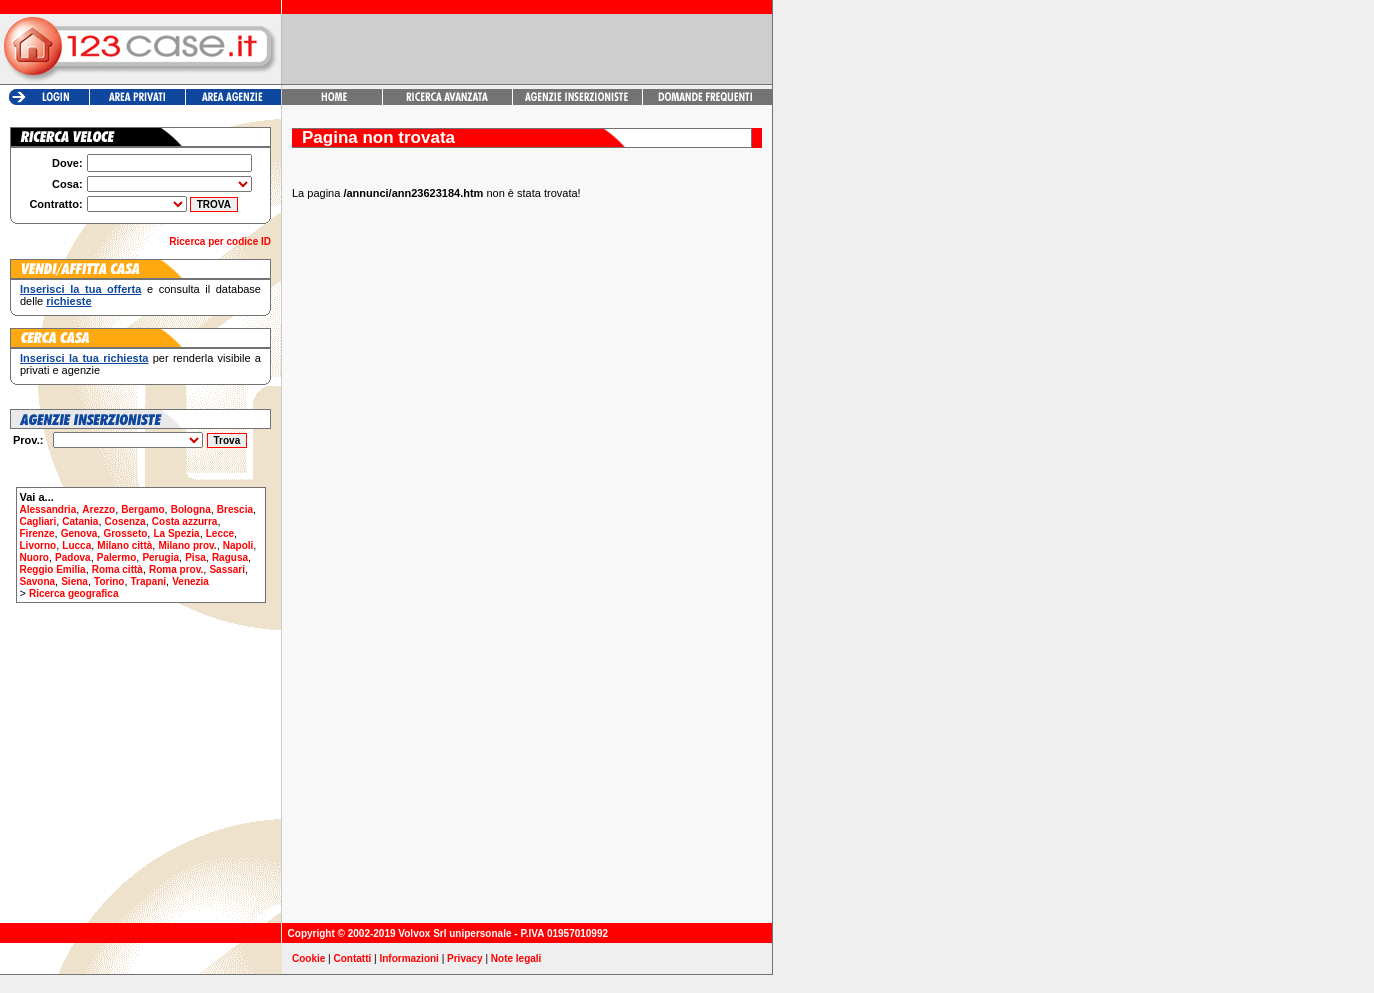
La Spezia (176, 533)
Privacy (465, 958)
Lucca (76, 545)
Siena (74, 581)
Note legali (516, 958)
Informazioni (408, 958)
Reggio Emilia (53, 569)
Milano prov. (187, 545)
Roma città (117, 569)
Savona (38, 581)
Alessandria (48, 509)
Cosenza (125, 521)
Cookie (308, 958)
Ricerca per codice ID (220, 241)
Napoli (238, 545)
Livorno (38, 545)
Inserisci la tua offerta (80, 289)
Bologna (191, 509)
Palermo (116, 557)
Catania (80, 521)
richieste (68, 301)
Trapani (149, 581)
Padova (73, 557)
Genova (79, 533)
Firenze (37, 533)
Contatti (353, 958)
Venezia (190, 581)
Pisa (195, 557)
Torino (109, 581)
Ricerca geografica (74, 593)
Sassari (227, 569)
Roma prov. (176, 569)
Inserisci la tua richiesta (84, 358)
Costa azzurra (185, 521)
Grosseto (125, 533)
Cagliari (38, 521)
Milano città (124, 545)
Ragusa (230, 557)
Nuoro (34, 557)
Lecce (220, 533)
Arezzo (98, 509)
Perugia (160, 557)
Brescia (235, 509)
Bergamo (142, 509)
